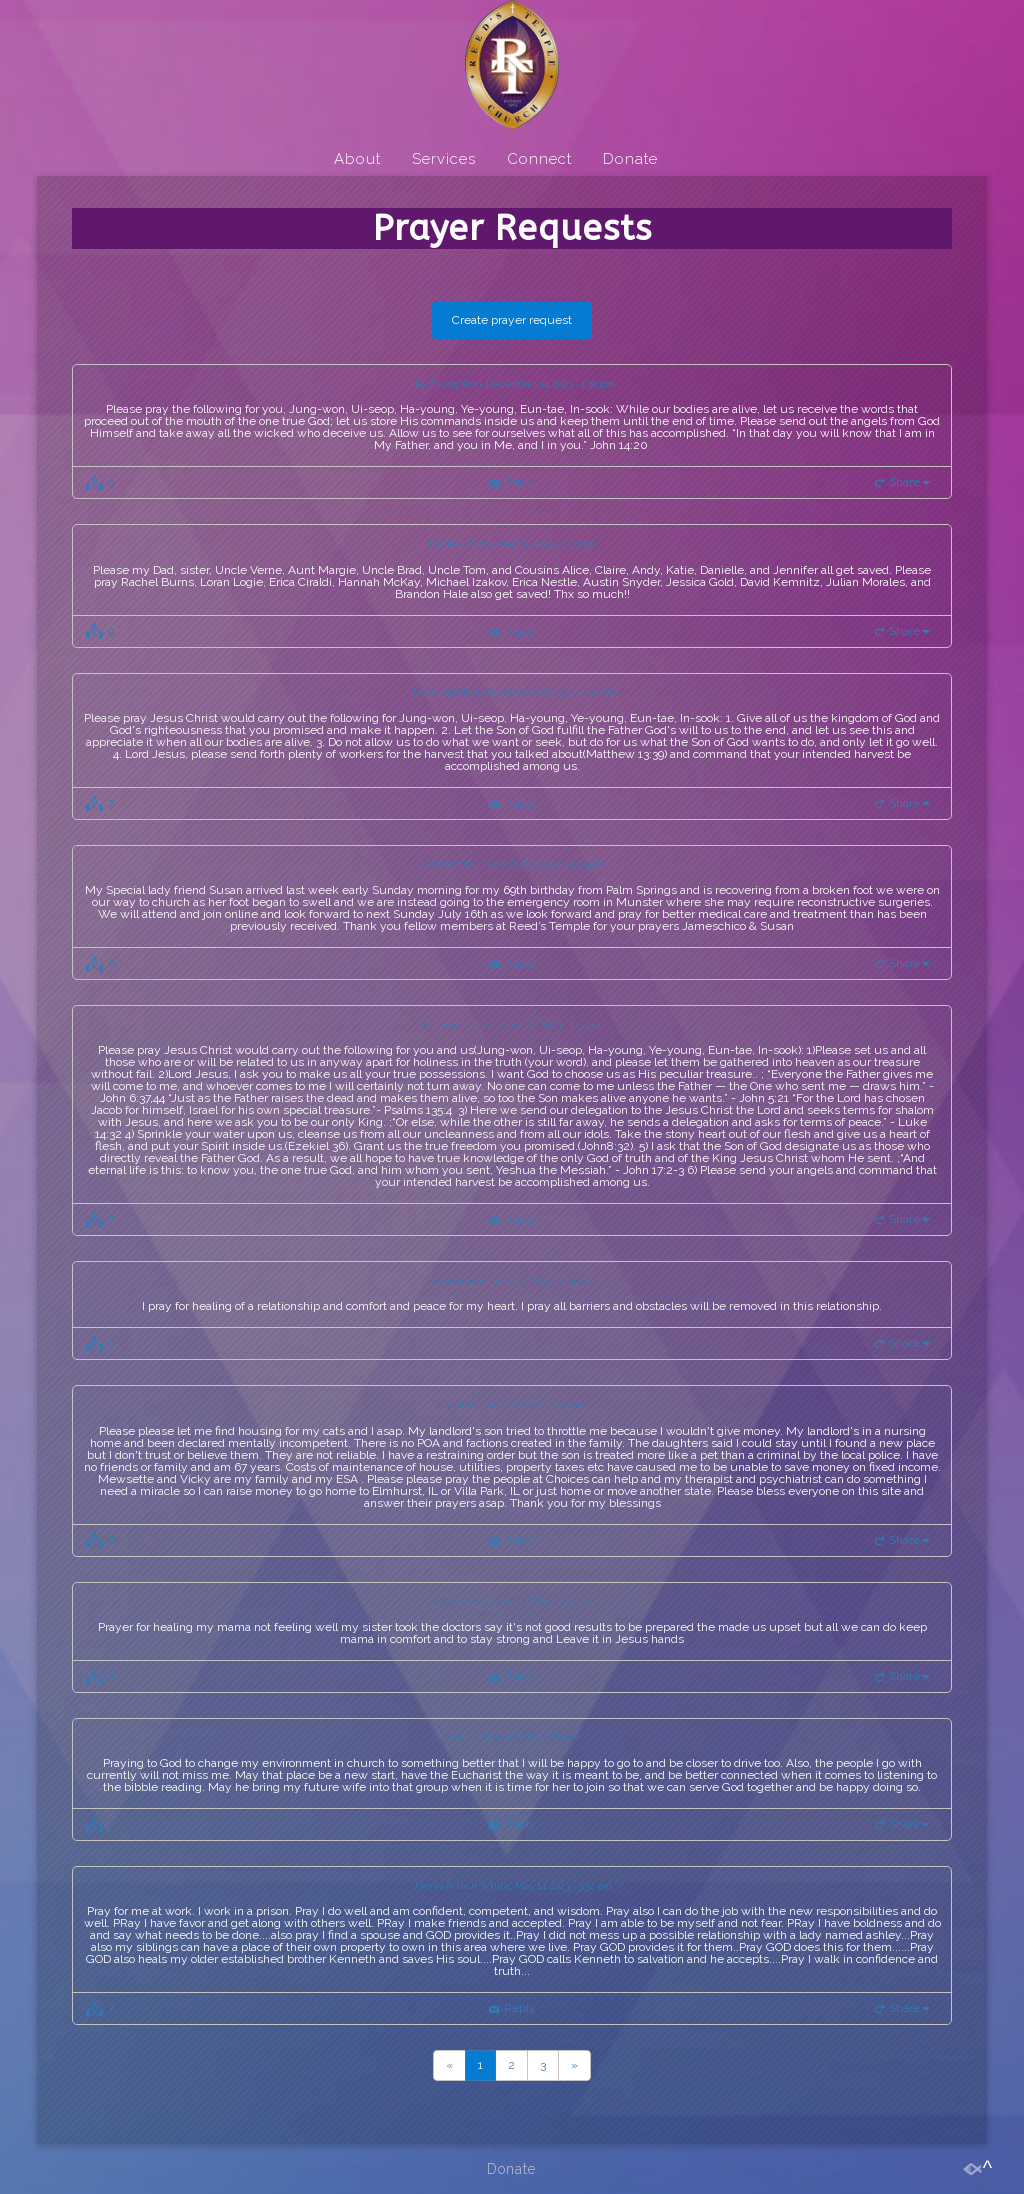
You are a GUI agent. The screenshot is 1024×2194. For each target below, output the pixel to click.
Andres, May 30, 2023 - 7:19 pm (512, 1737)
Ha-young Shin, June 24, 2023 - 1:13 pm (512, 1025)
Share (909, 482)
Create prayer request (512, 320)
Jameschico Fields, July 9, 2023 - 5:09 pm (512, 864)
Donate (630, 159)
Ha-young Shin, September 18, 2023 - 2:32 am (512, 692)
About (357, 159)
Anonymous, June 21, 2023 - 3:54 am (512, 1281)
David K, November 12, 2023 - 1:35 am (512, 544)
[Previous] (449, 2065)
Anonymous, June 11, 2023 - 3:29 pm (512, 1601)
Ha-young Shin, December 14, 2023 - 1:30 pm (512, 384)
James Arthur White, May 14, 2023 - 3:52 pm (512, 1886)
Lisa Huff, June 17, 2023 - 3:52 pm (512, 1405)
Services (444, 159)
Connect (539, 159)
